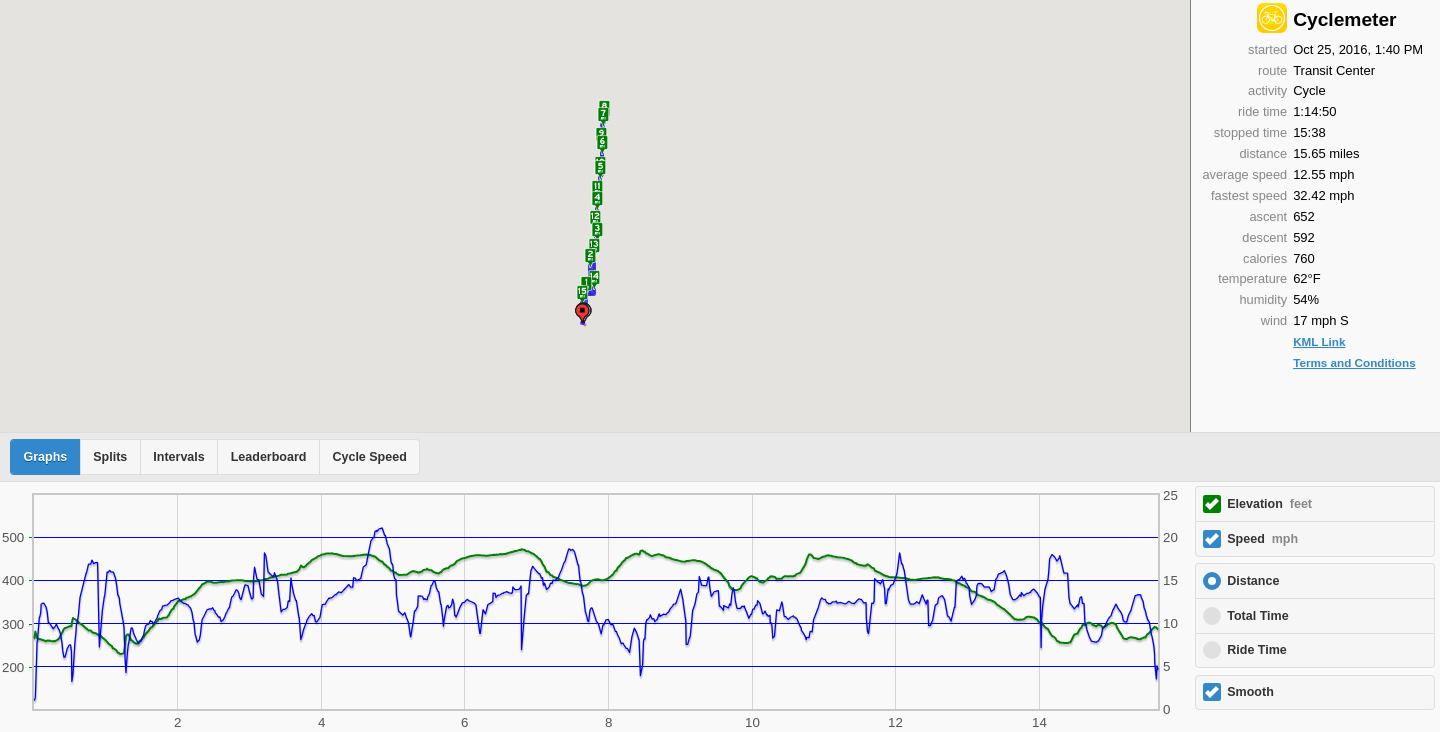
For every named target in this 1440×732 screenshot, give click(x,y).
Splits (110, 457)
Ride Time (1257, 650)
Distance (1253, 581)
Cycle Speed (369, 457)
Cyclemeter (1344, 19)
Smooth (1250, 692)
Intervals (178, 457)
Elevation (1269, 504)
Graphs (46, 457)
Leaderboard (269, 457)
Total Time (1257, 616)
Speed (1262, 539)
